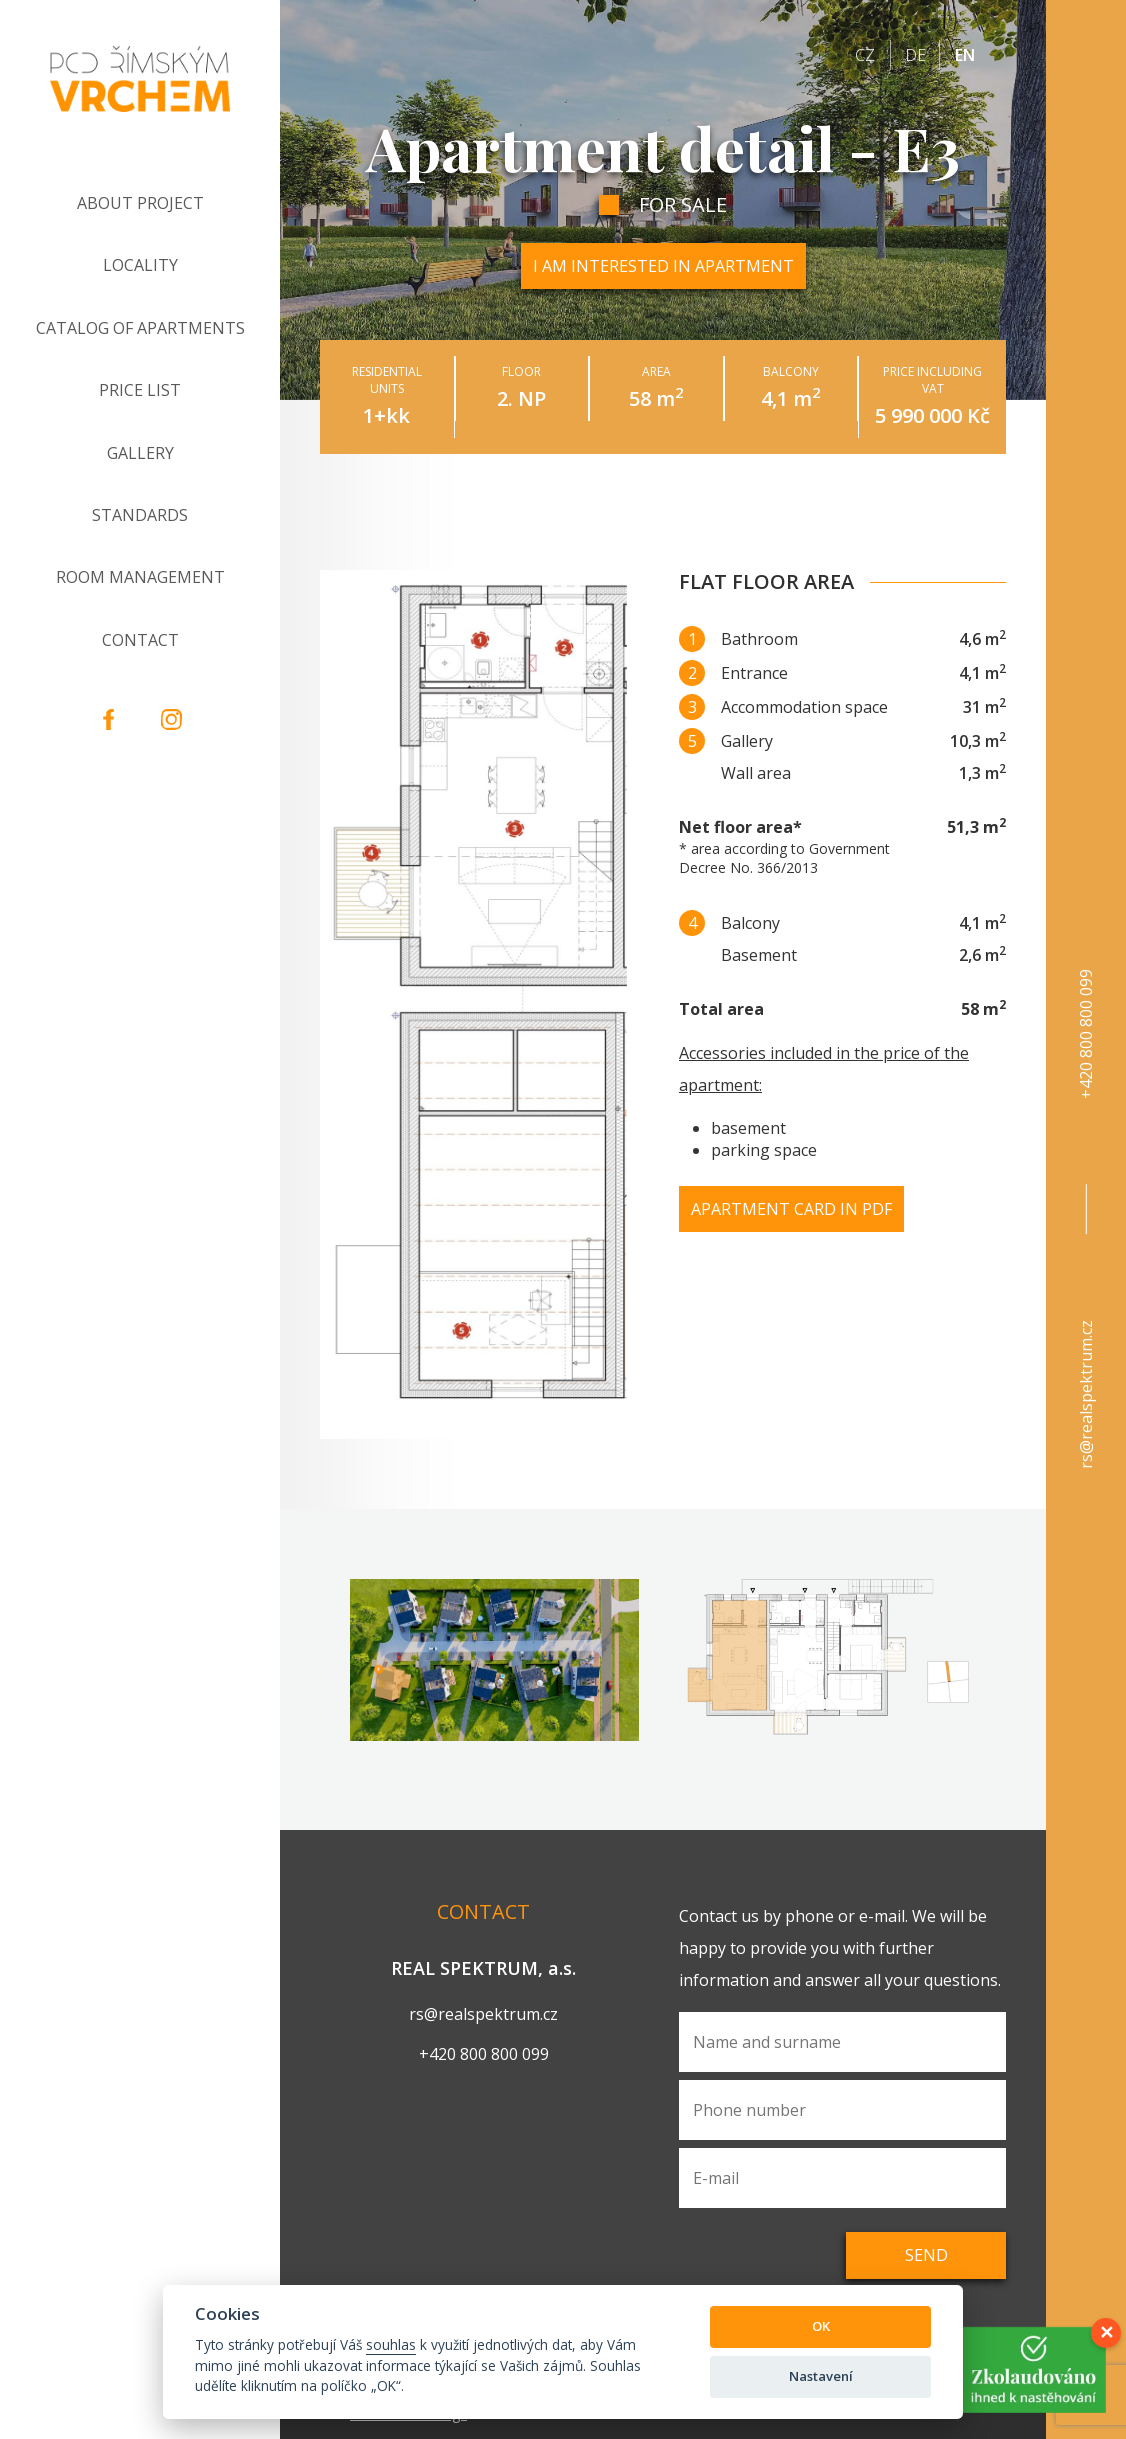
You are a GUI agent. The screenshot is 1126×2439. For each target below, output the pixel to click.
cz (865, 55)
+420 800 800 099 (1086, 1034)
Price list (140, 390)
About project (140, 203)
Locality (140, 265)
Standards (140, 515)
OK (821, 2326)
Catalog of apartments (140, 328)
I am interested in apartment (663, 266)
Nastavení (821, 2376)
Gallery (140, 453)
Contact (140, 640)
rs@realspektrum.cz (1086, 1394)
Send (926, 2255)
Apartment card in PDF (791, 1209)
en (965, 55)
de (915, 55)
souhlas (391, 2344)
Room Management (140, 577)
